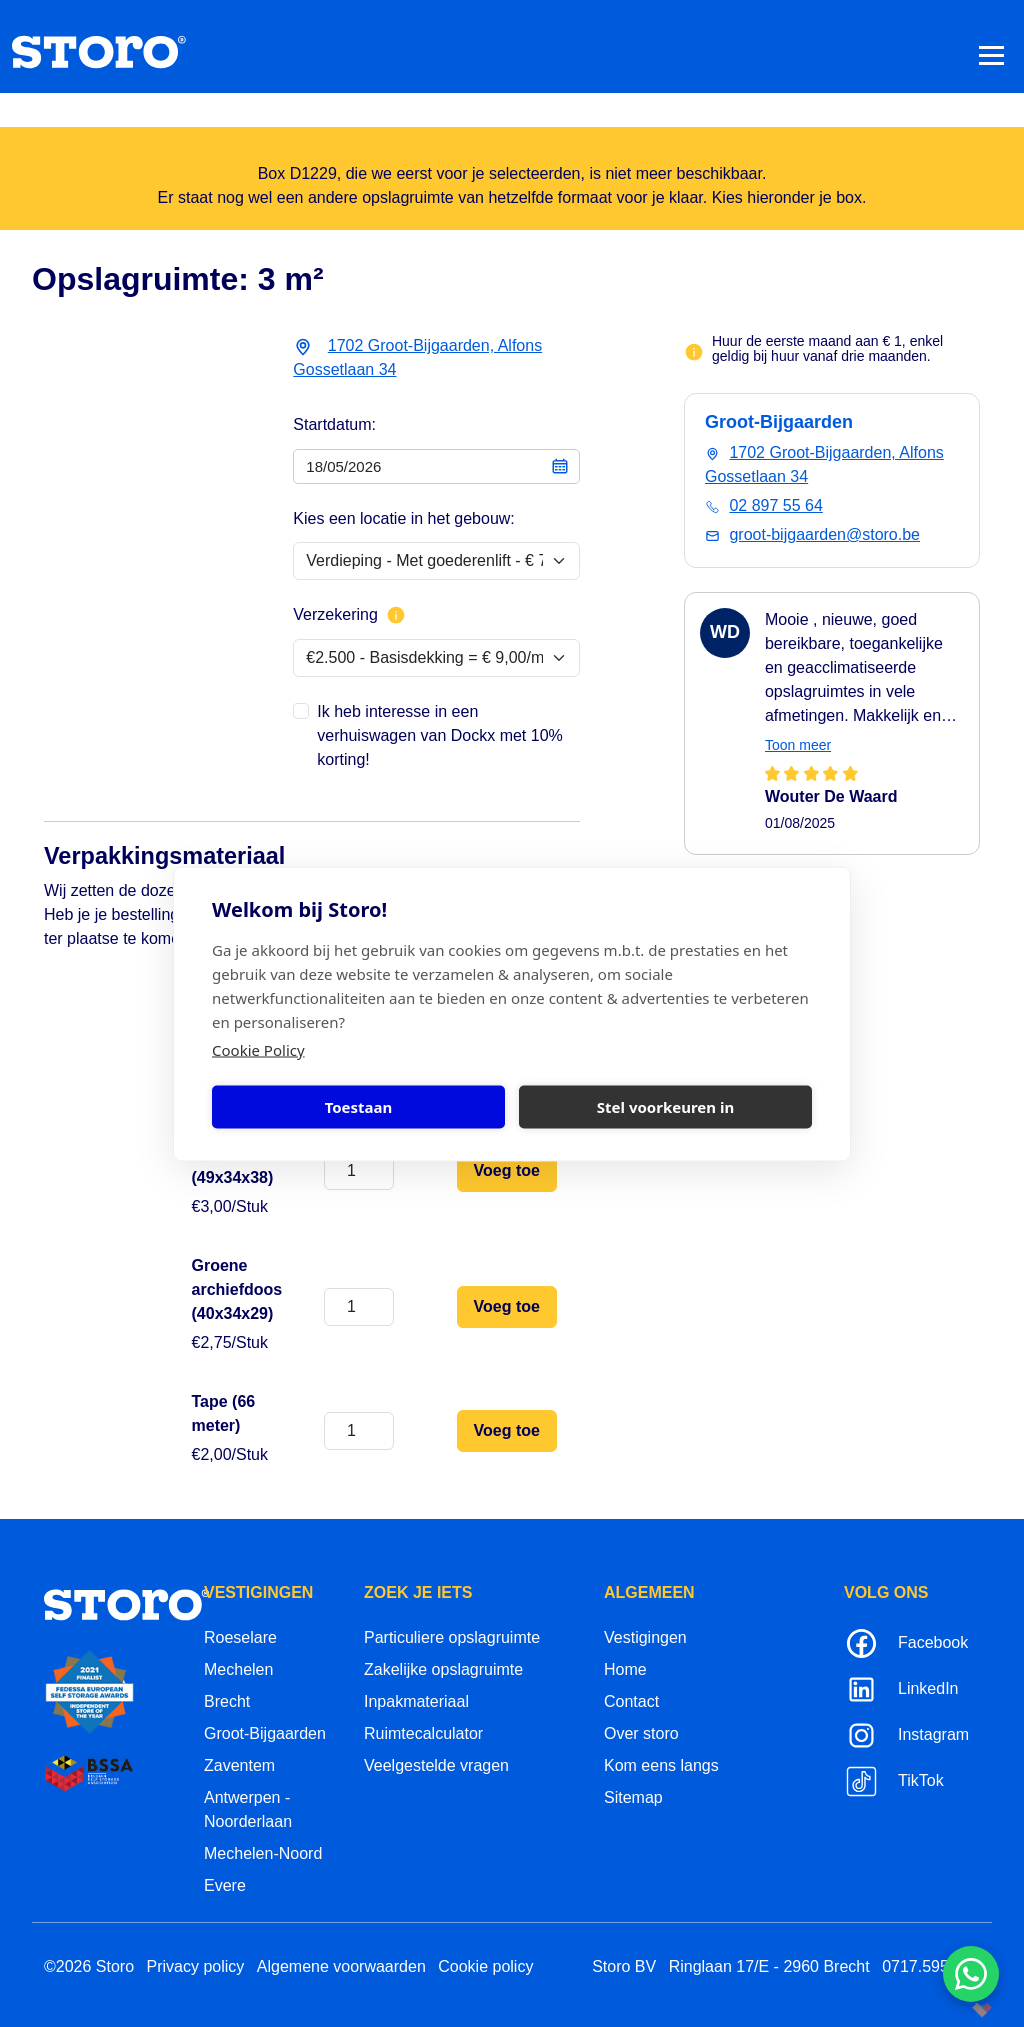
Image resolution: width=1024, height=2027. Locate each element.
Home (625, 1669)
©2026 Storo (89, 1966)
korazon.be (950, 2009)
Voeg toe (507, 1170)
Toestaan (359, 1107)
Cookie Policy (258, 1049)
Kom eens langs (661, 1765)
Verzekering (349, 615)
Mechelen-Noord (263, 1853)
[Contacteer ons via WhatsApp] (971, 1974)
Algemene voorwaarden (341, 1966)
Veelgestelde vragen (436, 1765)
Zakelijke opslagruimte (443, 1669)
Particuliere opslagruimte (452, 1637)
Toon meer (798, 745)
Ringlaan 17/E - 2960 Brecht (769, 1966)
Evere (225, 1885)
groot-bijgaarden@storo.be (824, 534)
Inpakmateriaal (416, 1701)
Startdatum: (334, 424)
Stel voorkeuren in (665, 1107)
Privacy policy (196, 1966)
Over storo (641, 1733)
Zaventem (239, 1765)
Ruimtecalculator (423, 1733)
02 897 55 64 (775, 505)
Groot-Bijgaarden (265, 1733)
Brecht (227, 1701)
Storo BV (624, 1966)
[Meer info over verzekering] (396, 615)
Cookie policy (485, 1966)
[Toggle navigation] (991, 54)
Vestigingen (645, 1637)
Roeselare (240, 1637)
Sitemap (633, 1797)
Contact (631, 1701)
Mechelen (238, 1669)
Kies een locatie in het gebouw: (403, 518)
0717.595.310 (931, 1966)
